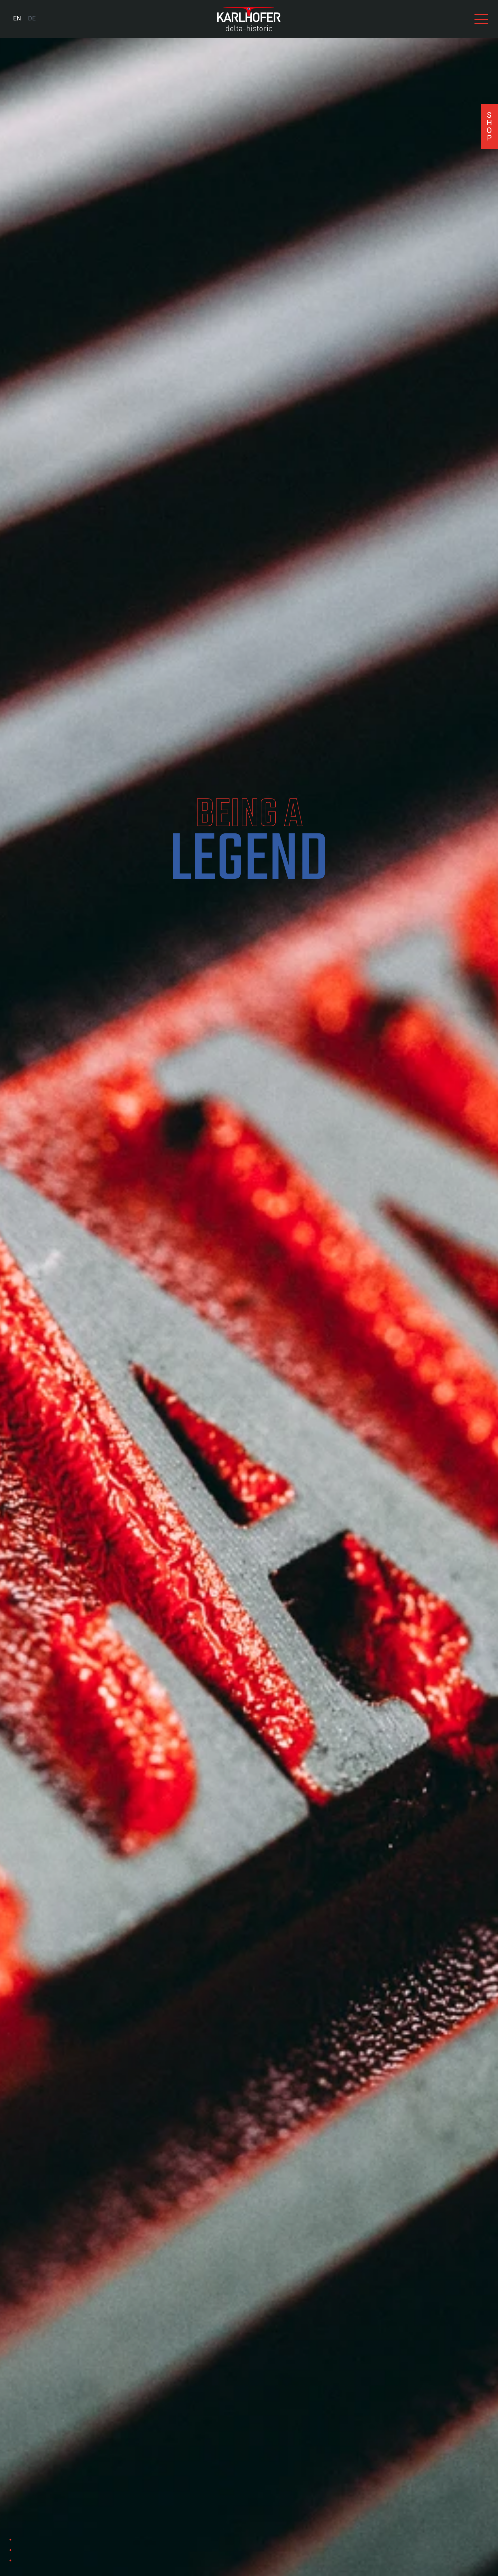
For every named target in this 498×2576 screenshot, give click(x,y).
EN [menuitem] (17, 18)
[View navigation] (481, 19)
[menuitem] (17, 19)
